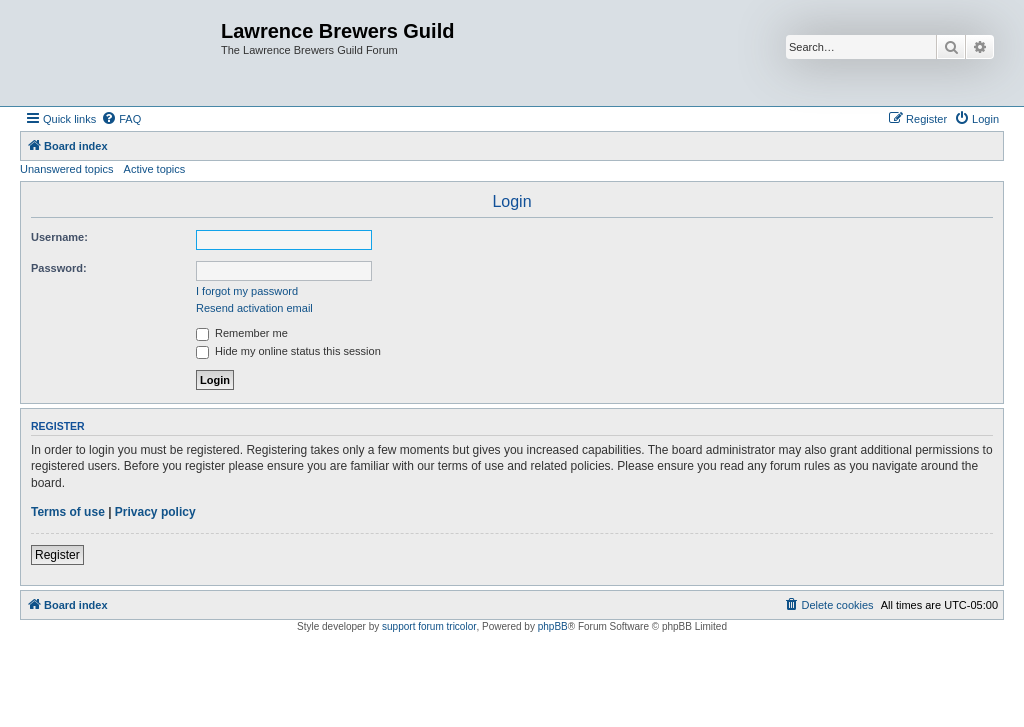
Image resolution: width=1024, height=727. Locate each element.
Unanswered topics (67, 169)
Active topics (155, 169)
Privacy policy (155, 512)
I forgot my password (247, 291)
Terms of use (68, 512)
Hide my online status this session (288, 351)
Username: (59, 237)
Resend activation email (254, 308)
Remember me (242, 333)
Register (57, 555)
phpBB (553, 626)
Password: (59, 268)
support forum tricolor (429, 626)
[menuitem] (121, 119)
